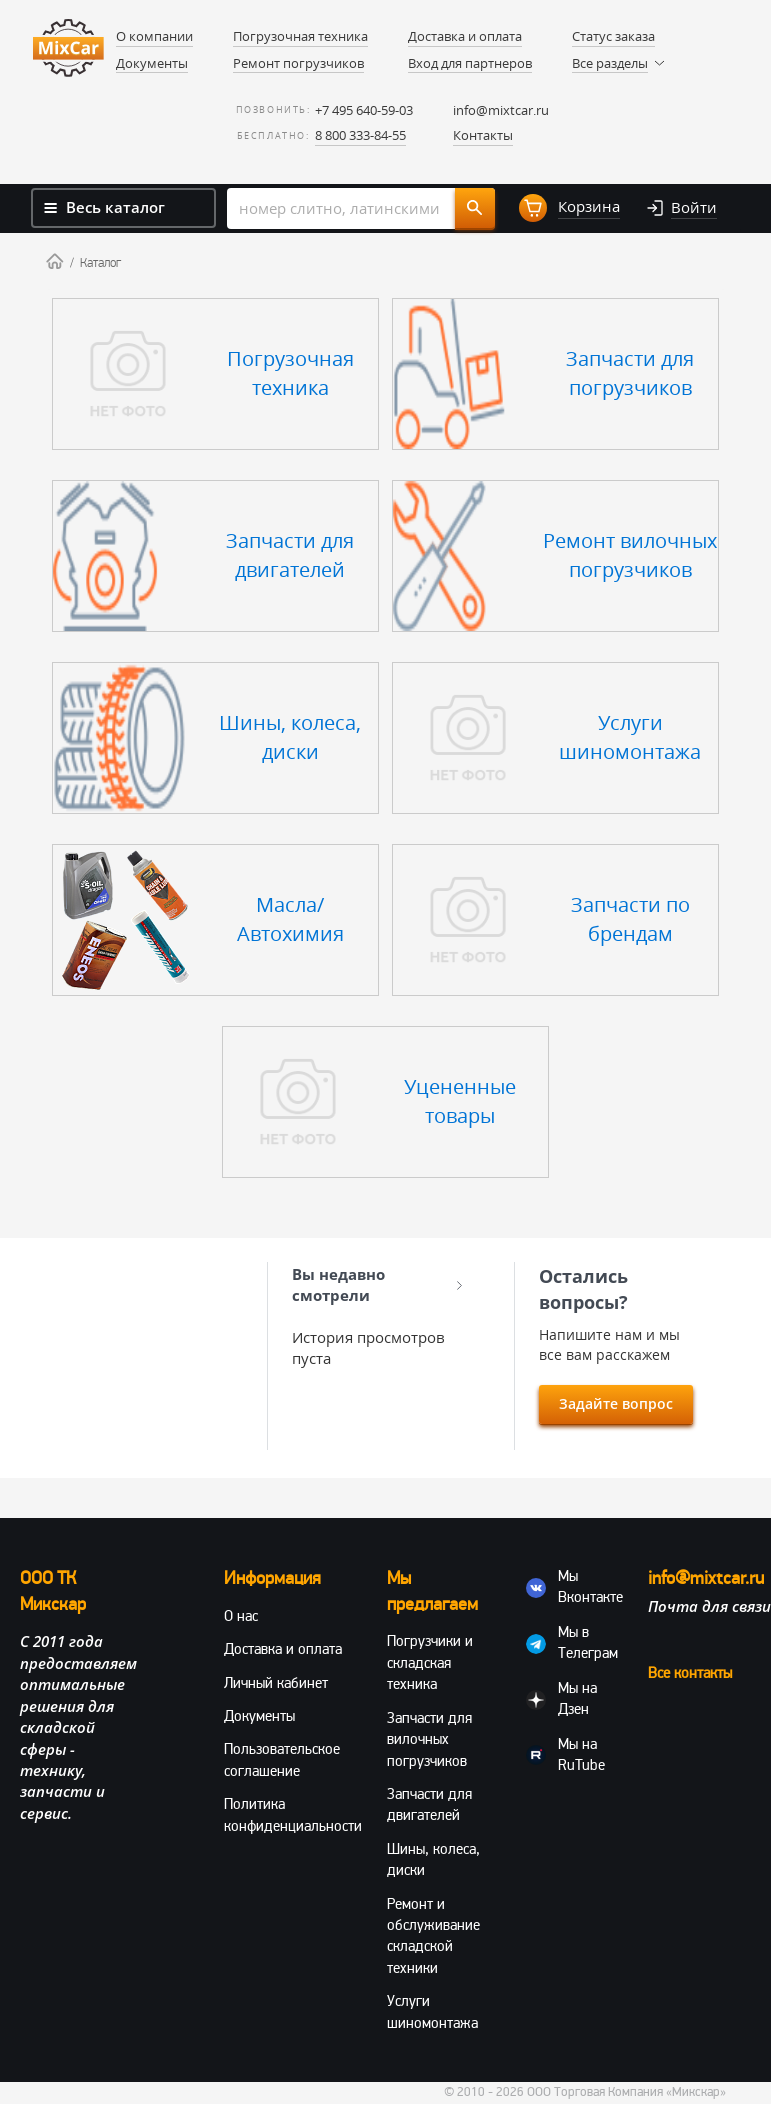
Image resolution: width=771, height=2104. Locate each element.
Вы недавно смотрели (377, 1284)
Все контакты (690, 1673)
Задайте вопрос (616, 1403)
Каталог (100, 263)
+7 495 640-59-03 (364, 110)
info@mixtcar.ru (501, 110)
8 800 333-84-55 (360, 135)
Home (55, 261)
